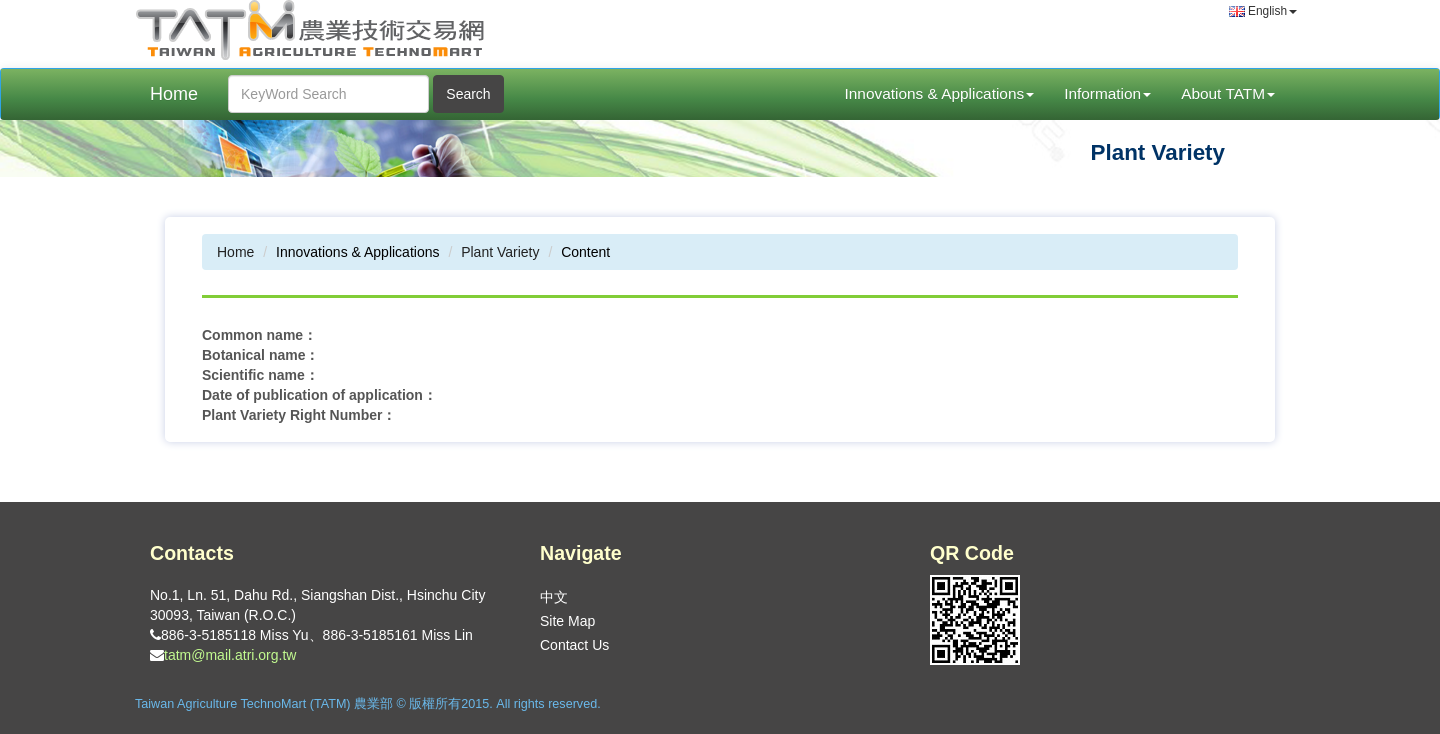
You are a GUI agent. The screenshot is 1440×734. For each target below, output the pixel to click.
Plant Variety (500, 252)
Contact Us (574, 645)
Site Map (567, 621)
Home (174, 94)
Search (468, 94)
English (1263, 11)
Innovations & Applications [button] (939, 93)
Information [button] (1107, 93)
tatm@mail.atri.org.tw (230, 655)
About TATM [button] (1228, 93)
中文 (554, 597)
